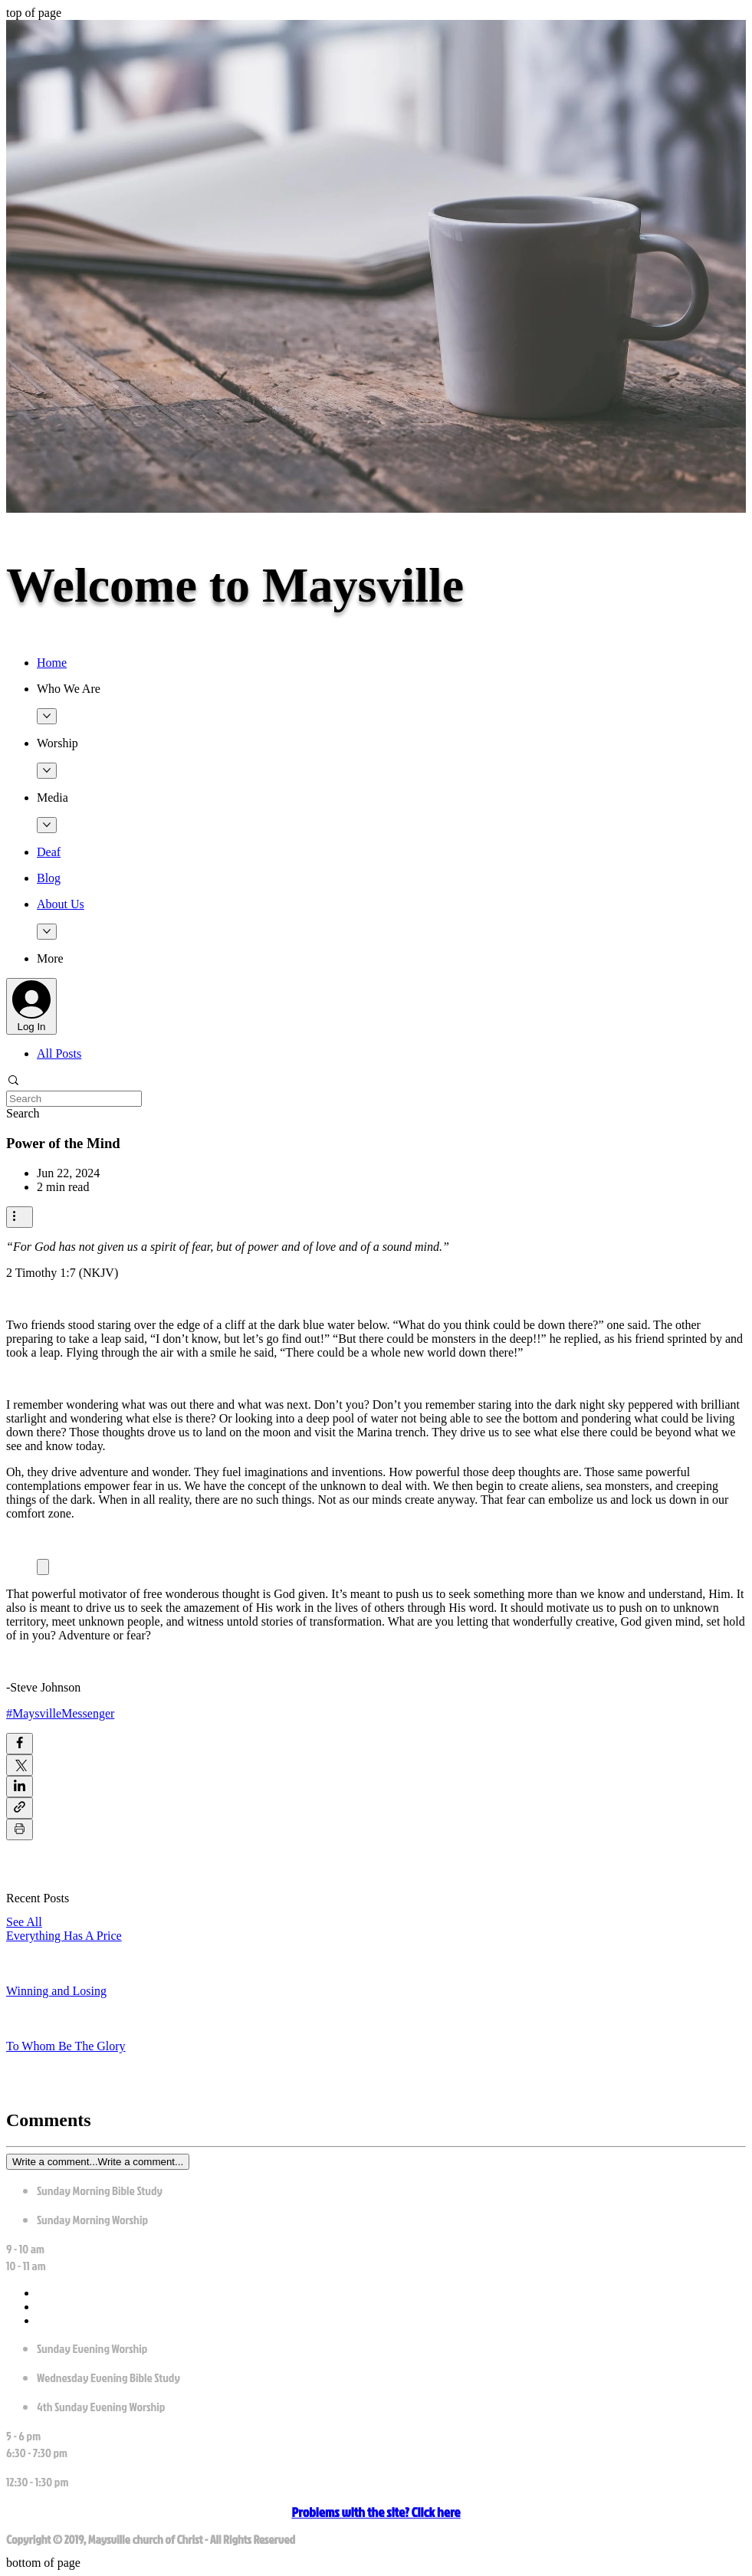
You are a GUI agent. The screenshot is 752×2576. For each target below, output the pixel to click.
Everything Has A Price (64, 1935)
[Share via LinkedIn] (19, 1786)
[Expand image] (43, 1567)
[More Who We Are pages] (47, 716)
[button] (391, 689)
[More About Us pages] (47, 932)
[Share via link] (19, 1808)
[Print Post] (19, 1829)
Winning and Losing (56, 1990)
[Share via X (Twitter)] (19, 1765)
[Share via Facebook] (19, 1743)
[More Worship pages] (47, 771)
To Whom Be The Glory (66, 2046)
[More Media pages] (47, 825)
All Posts (59, 1053)
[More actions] (19, 1217)
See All (24, 1921)
